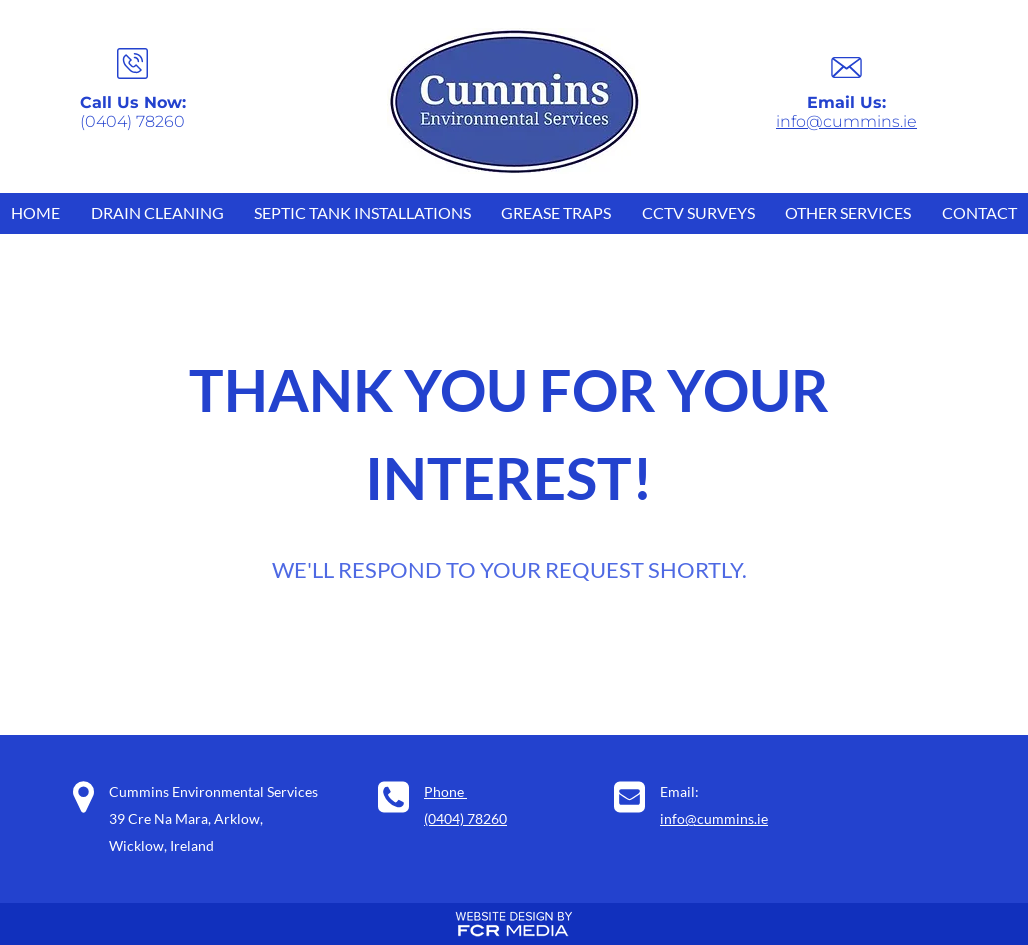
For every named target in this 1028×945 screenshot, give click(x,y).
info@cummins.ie (846, 121)
